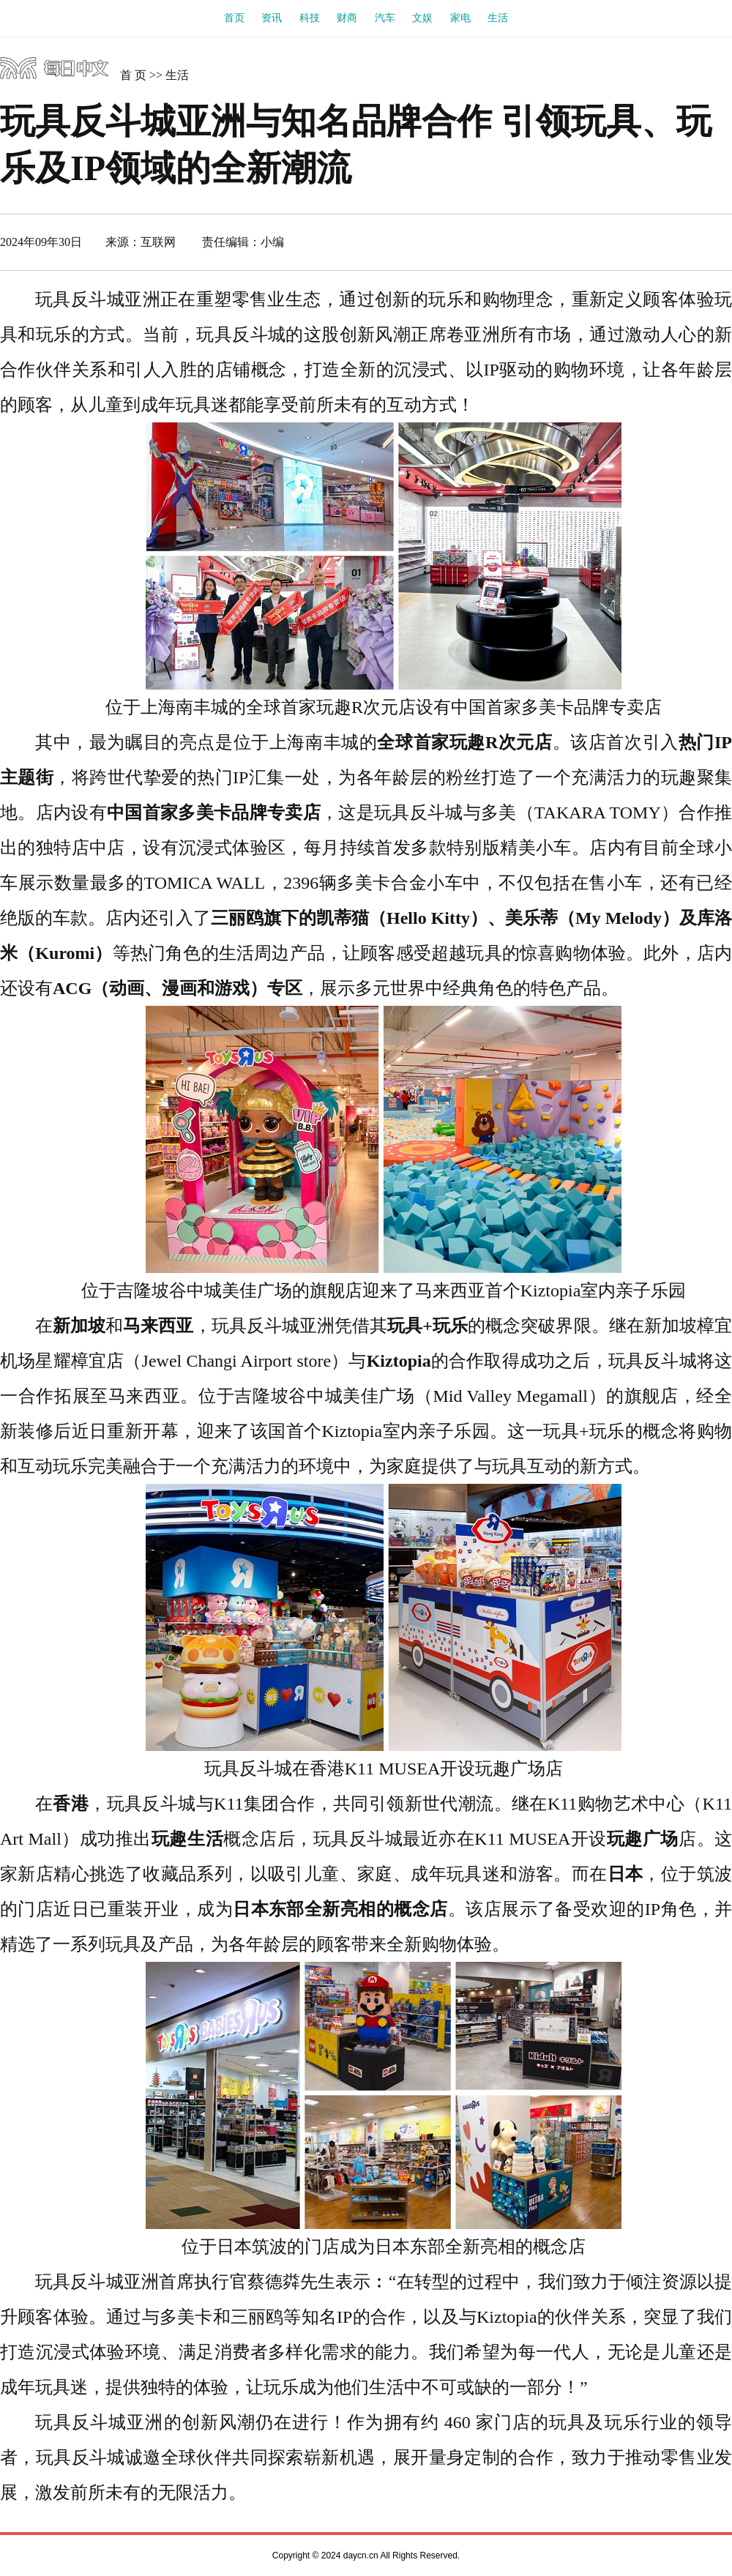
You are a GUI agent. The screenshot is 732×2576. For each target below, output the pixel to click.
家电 (460, 17)
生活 (498, 17)
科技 (309, 17)
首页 (234, 17)
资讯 (271, 17)
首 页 (133, 75)
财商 (347, 17)
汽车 (385, 17)
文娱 (422, 17)
